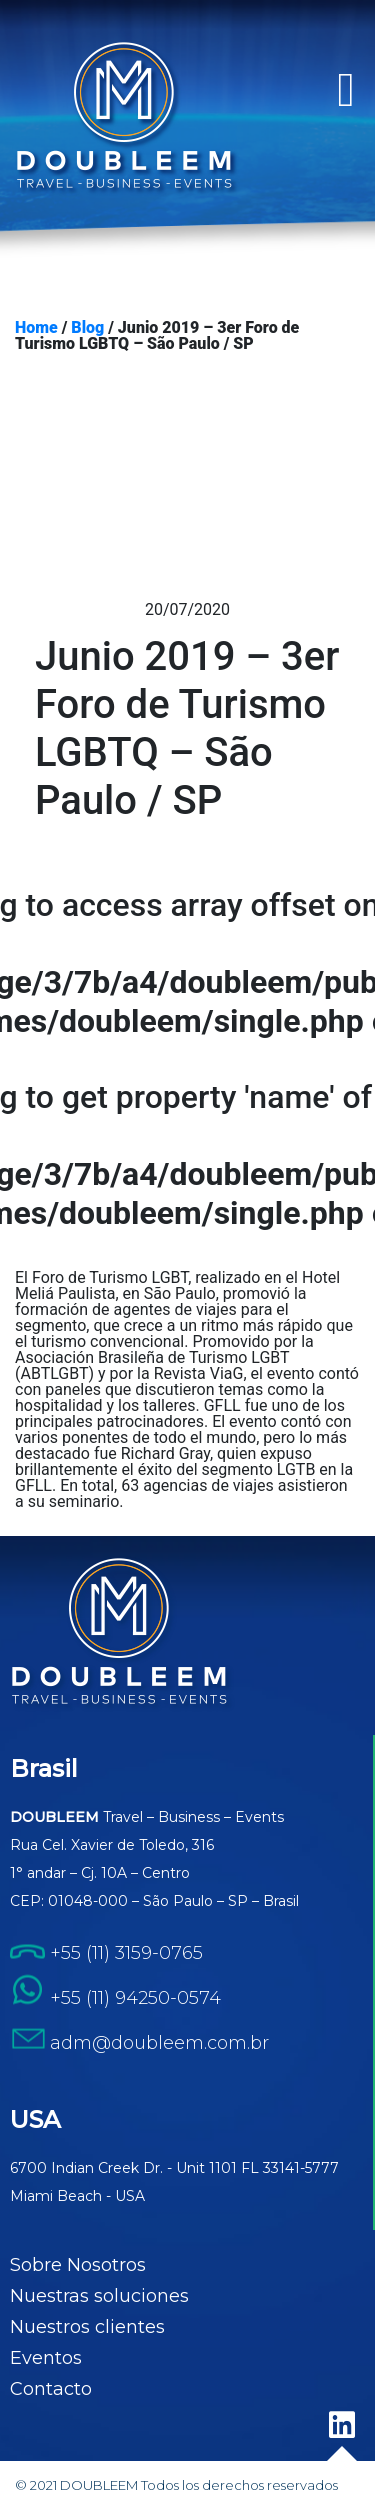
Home (36, 328)
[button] (346, 90)
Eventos (46, 2358)
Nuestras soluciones (99, 2296)
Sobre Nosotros (78, 2265)
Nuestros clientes (87, 2327)
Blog (87, 328)
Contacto (51, 2389)
